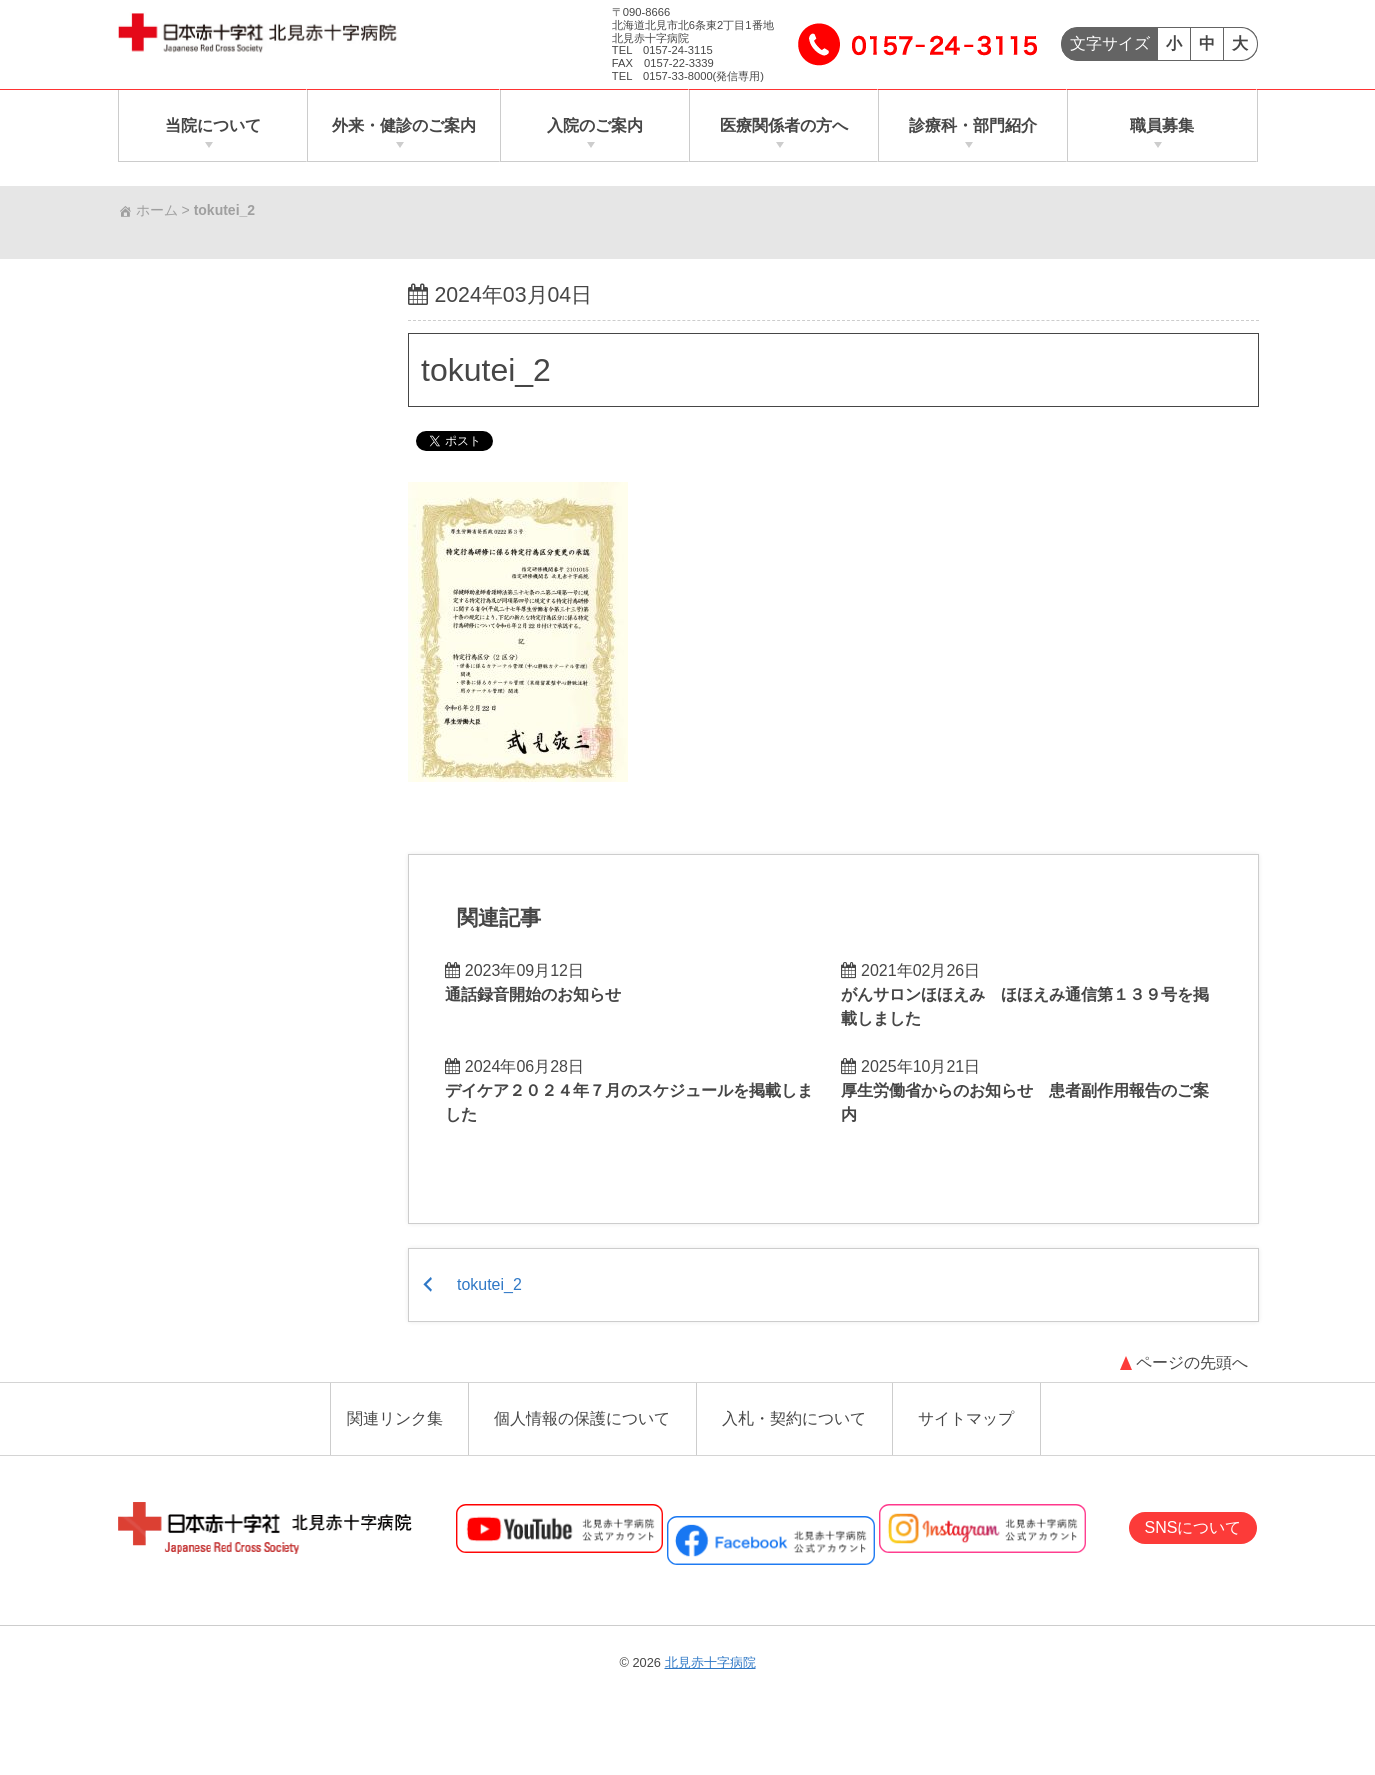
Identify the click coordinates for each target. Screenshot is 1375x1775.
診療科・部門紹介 (973, 125)
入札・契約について (794, 1419)
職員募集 (1162, 125)
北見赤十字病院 (710, 1663)
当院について (213, 125)
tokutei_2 (486, 369)
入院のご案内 (595, 125)
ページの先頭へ (1192, 1363)
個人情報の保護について (582, 1419)
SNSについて (1193, 1528)
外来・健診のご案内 (404, 125)
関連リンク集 (395, 1419)
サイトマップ (966, 1419)
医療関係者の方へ (784, 125)
